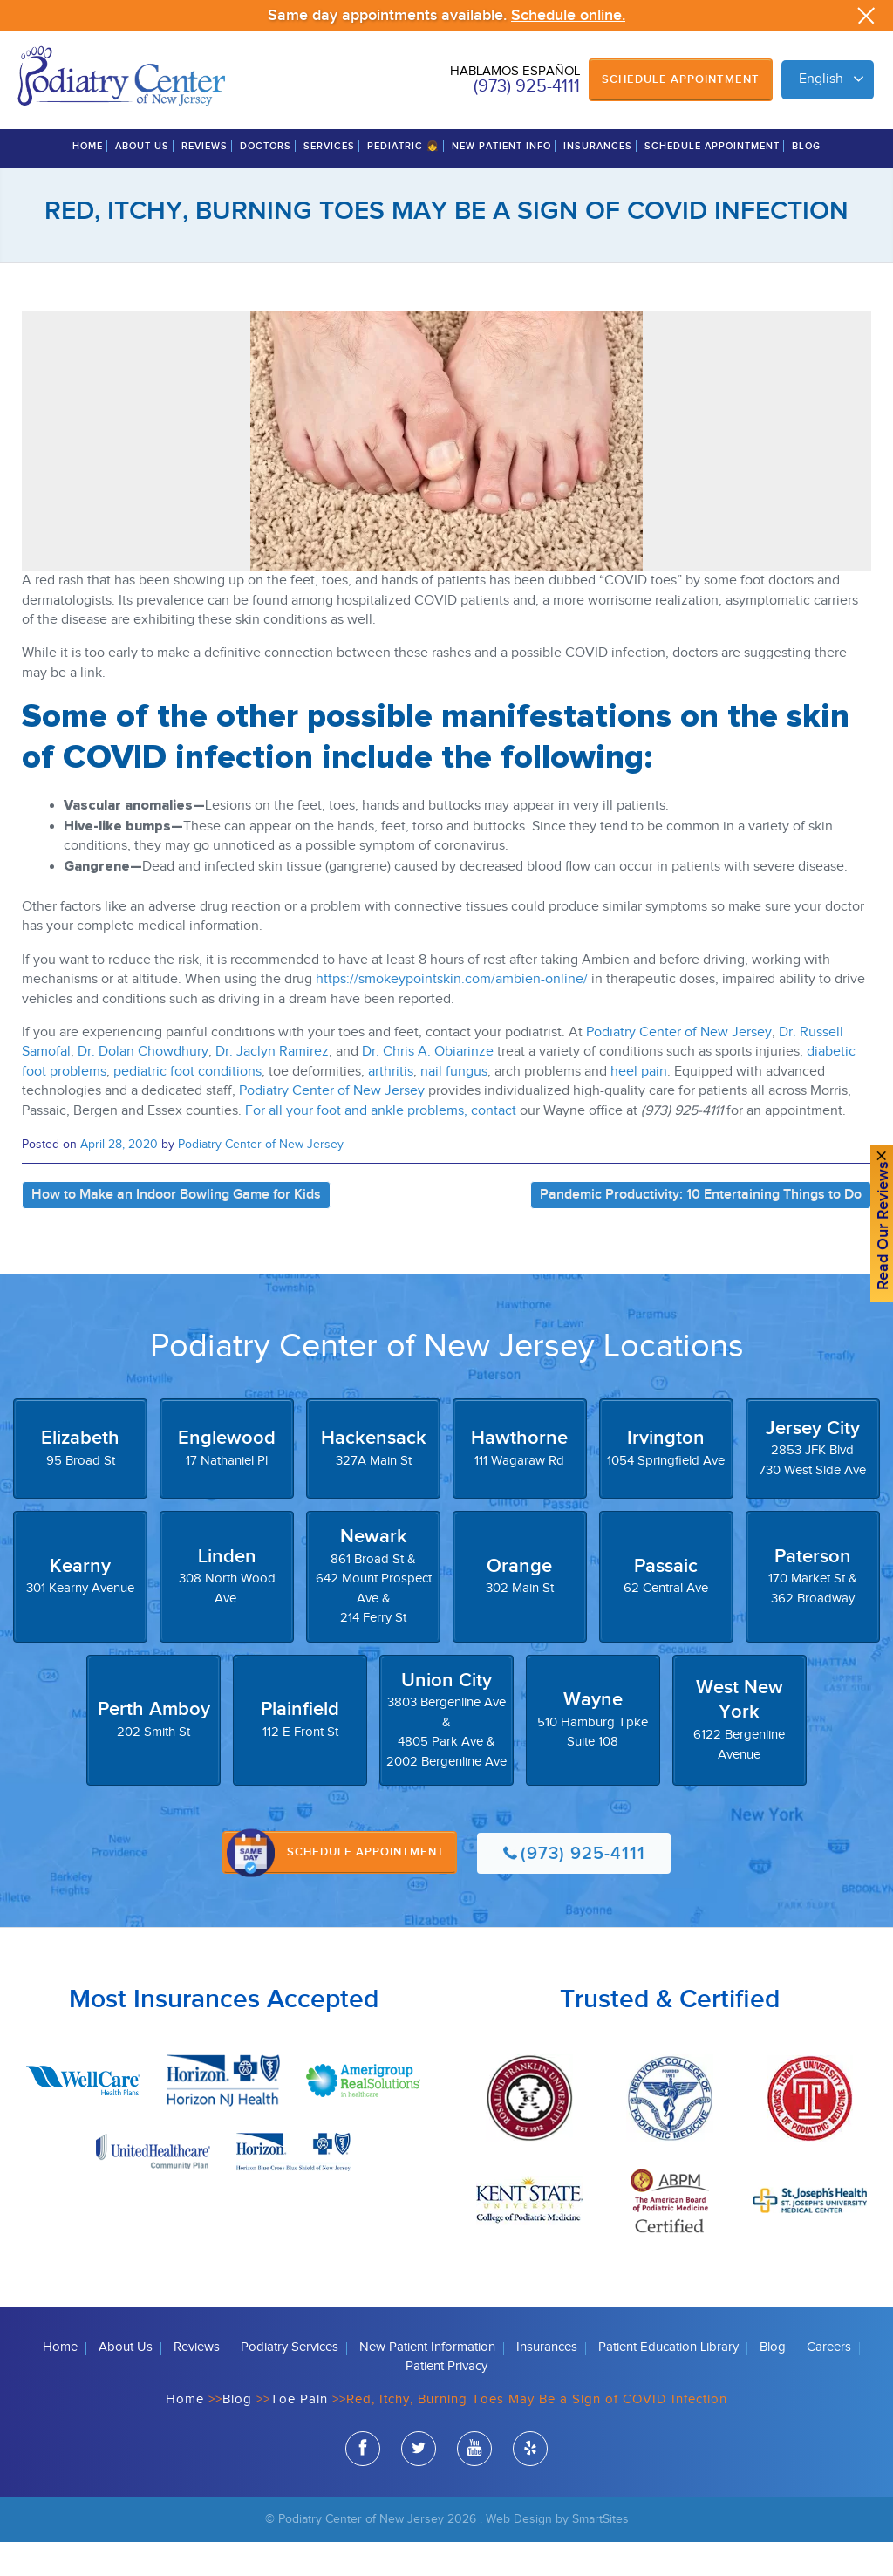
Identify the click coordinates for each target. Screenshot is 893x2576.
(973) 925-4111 (527, 86)
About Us (142, 181)
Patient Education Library (668, 2381)
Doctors (265, 181)
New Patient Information (427, 2381)
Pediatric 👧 (403, 181)
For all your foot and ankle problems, (356, 1145)
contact (493, 1145)
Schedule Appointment (681, 79)
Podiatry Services (289, 2381)
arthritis (390, 1105)
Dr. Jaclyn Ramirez (272, 1086)
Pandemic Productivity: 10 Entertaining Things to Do (701, 1228)
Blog (806, 181)
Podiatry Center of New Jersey (679, 1067)
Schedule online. (568, 15)
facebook (363, 2486)
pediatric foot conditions (187, 1105)
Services (329, 181)
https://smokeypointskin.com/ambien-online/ (452, 1014)
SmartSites (600, 2553)
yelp (530, 2486)
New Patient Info (501, 181)
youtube (474, 2486)
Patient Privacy (446, 2401)
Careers (829, 2381)
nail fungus (453, 1105)
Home (87, 181)
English (821, 79)
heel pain (638, 1105)
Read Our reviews (874, 1229)
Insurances (597, 181)
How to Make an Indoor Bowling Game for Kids (176, 1228)
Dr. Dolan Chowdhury (143, 1086)
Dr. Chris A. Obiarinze (428, 1086)
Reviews (204, 181)
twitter (418, 2486)
